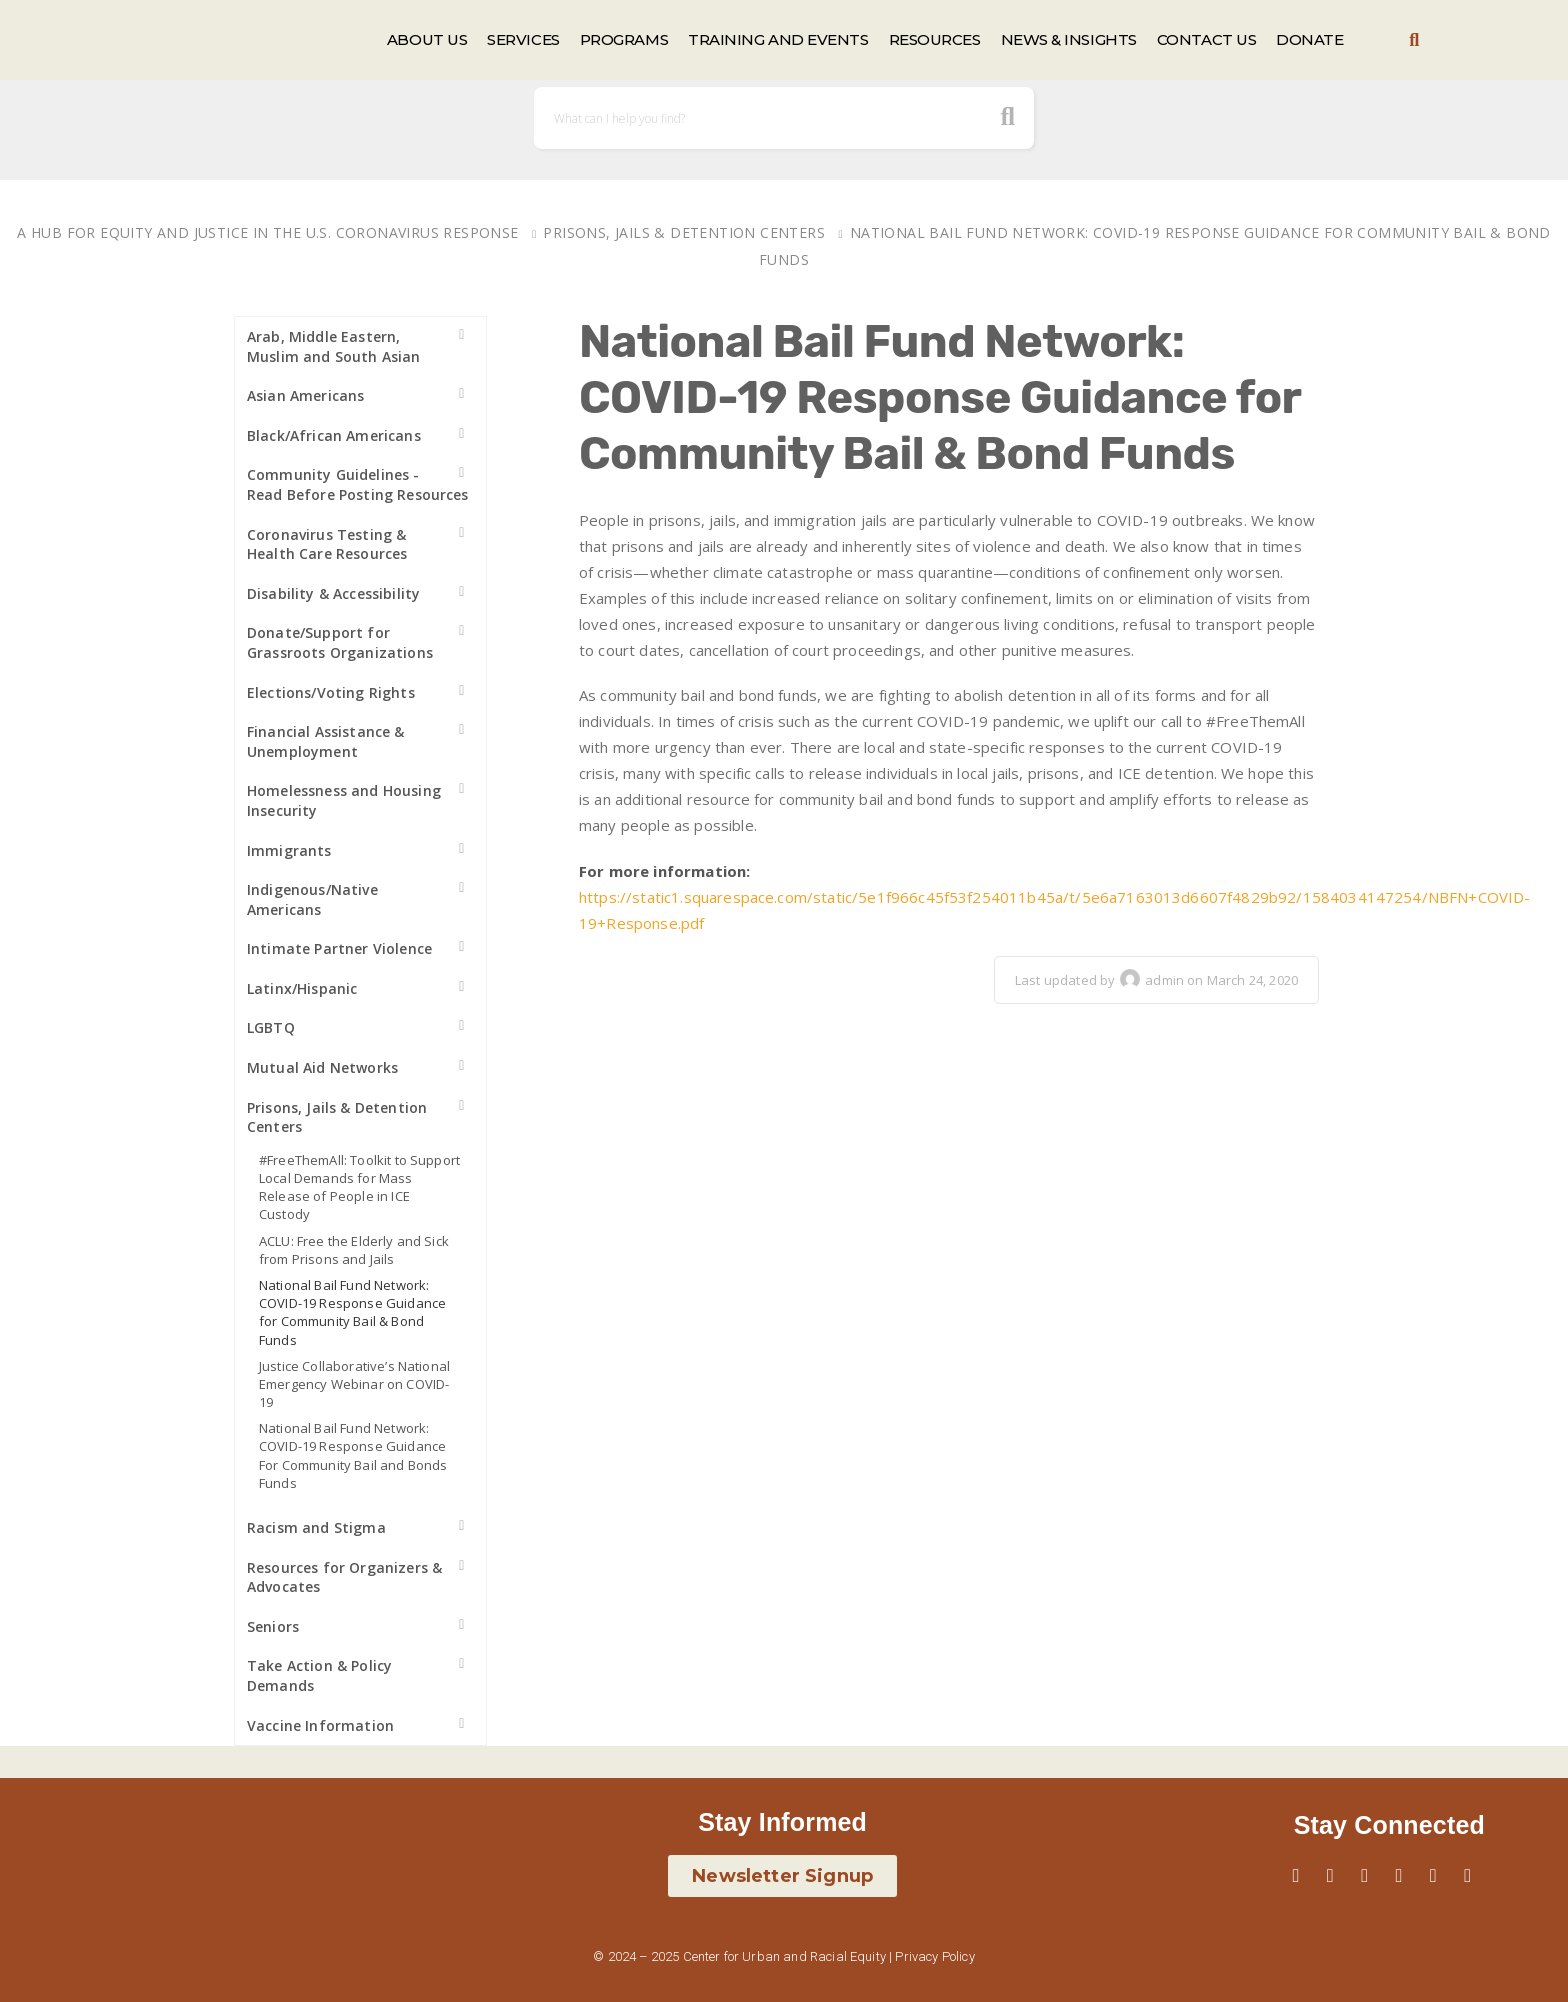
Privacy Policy (934, 1956)
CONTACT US (1207, 39)
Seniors (273, 1626)
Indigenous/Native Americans (312, 899)
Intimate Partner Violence (339, 948)
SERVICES (523, 39)
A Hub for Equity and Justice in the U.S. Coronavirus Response (267, 232)
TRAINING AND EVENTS (778, 39)
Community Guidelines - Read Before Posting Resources (358, 484)
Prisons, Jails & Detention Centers (684, 232)
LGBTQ (271, 1027)
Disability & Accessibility (333, 593)
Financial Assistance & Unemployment (326, 741)
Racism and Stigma (316, 1527)
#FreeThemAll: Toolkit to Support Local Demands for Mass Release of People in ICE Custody (359, 1187)
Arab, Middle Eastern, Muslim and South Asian (334, 346)
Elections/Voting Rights (331, 692)
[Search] (784, 118)
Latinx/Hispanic (302, 988)
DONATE (1309, 39)
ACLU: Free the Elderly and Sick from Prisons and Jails (354, 1250)
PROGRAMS (624, 39)
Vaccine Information (320, 1725)
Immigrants (289, 850)
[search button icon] (1008, 118)
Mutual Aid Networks (322, 1067)
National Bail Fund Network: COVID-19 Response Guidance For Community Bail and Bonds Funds (353, 1455)
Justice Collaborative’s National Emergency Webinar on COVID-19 (354, 1384)
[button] (1414, 40)
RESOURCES (935, 39)
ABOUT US (427, 39)
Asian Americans (305, 395)
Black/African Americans (334, 435)
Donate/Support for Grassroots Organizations (340, 642)
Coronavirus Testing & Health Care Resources (327, 544)
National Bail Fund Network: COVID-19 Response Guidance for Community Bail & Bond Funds (352, 1312)
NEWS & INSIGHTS (1069, 39)
